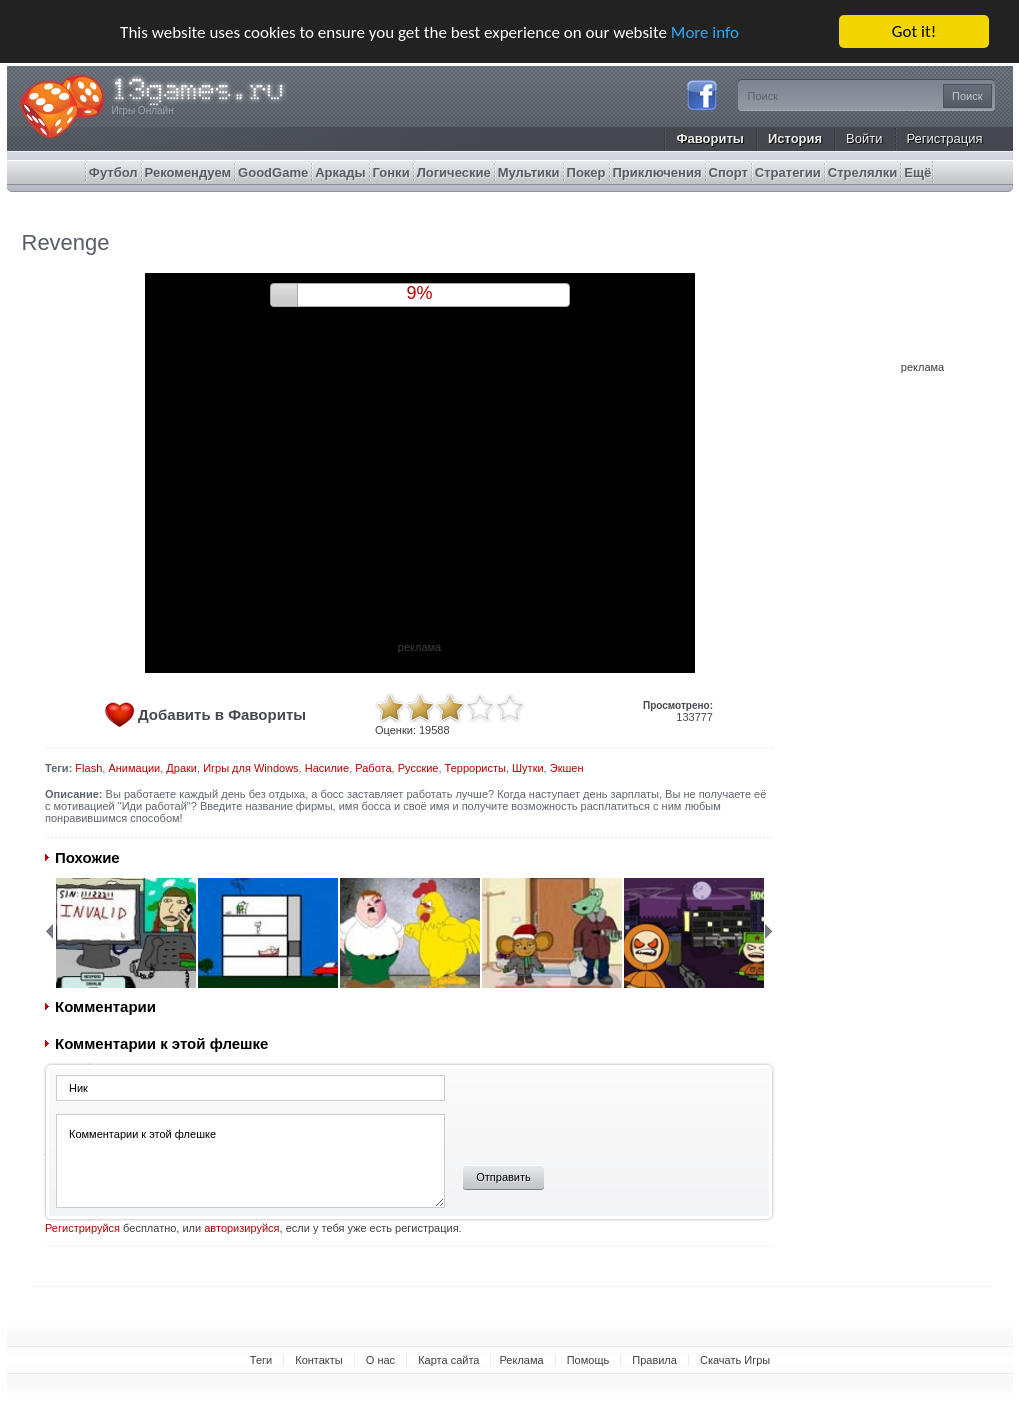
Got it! (914, 31)
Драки (181, 768)
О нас (380, 1360)
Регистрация (945, 138)
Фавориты (710, 138)
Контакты (319, 1360)
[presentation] (602, 1113)
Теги (261, 1360)
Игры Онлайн (143, 110)
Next (769, 931)
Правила (654, 1360)
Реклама (521, 1360)
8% (419, 293)
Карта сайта (448, 1360)
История (795, 138)
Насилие (327, 768)
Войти (864, 138)
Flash (88, 768)
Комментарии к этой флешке (250, 1161)
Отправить (503, 1177)
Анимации (134, 768)
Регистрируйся (82, 1228)
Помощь (588, 1360)
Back (49, 931)
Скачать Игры (735, 1360)
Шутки (528, 768)
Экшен (567, 768)
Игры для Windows (250, 768)
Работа (373, 768)
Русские (418, 768)
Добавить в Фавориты (222, 714)
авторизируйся (241, 1228)
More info (705, 31)
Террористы (475, 768)
